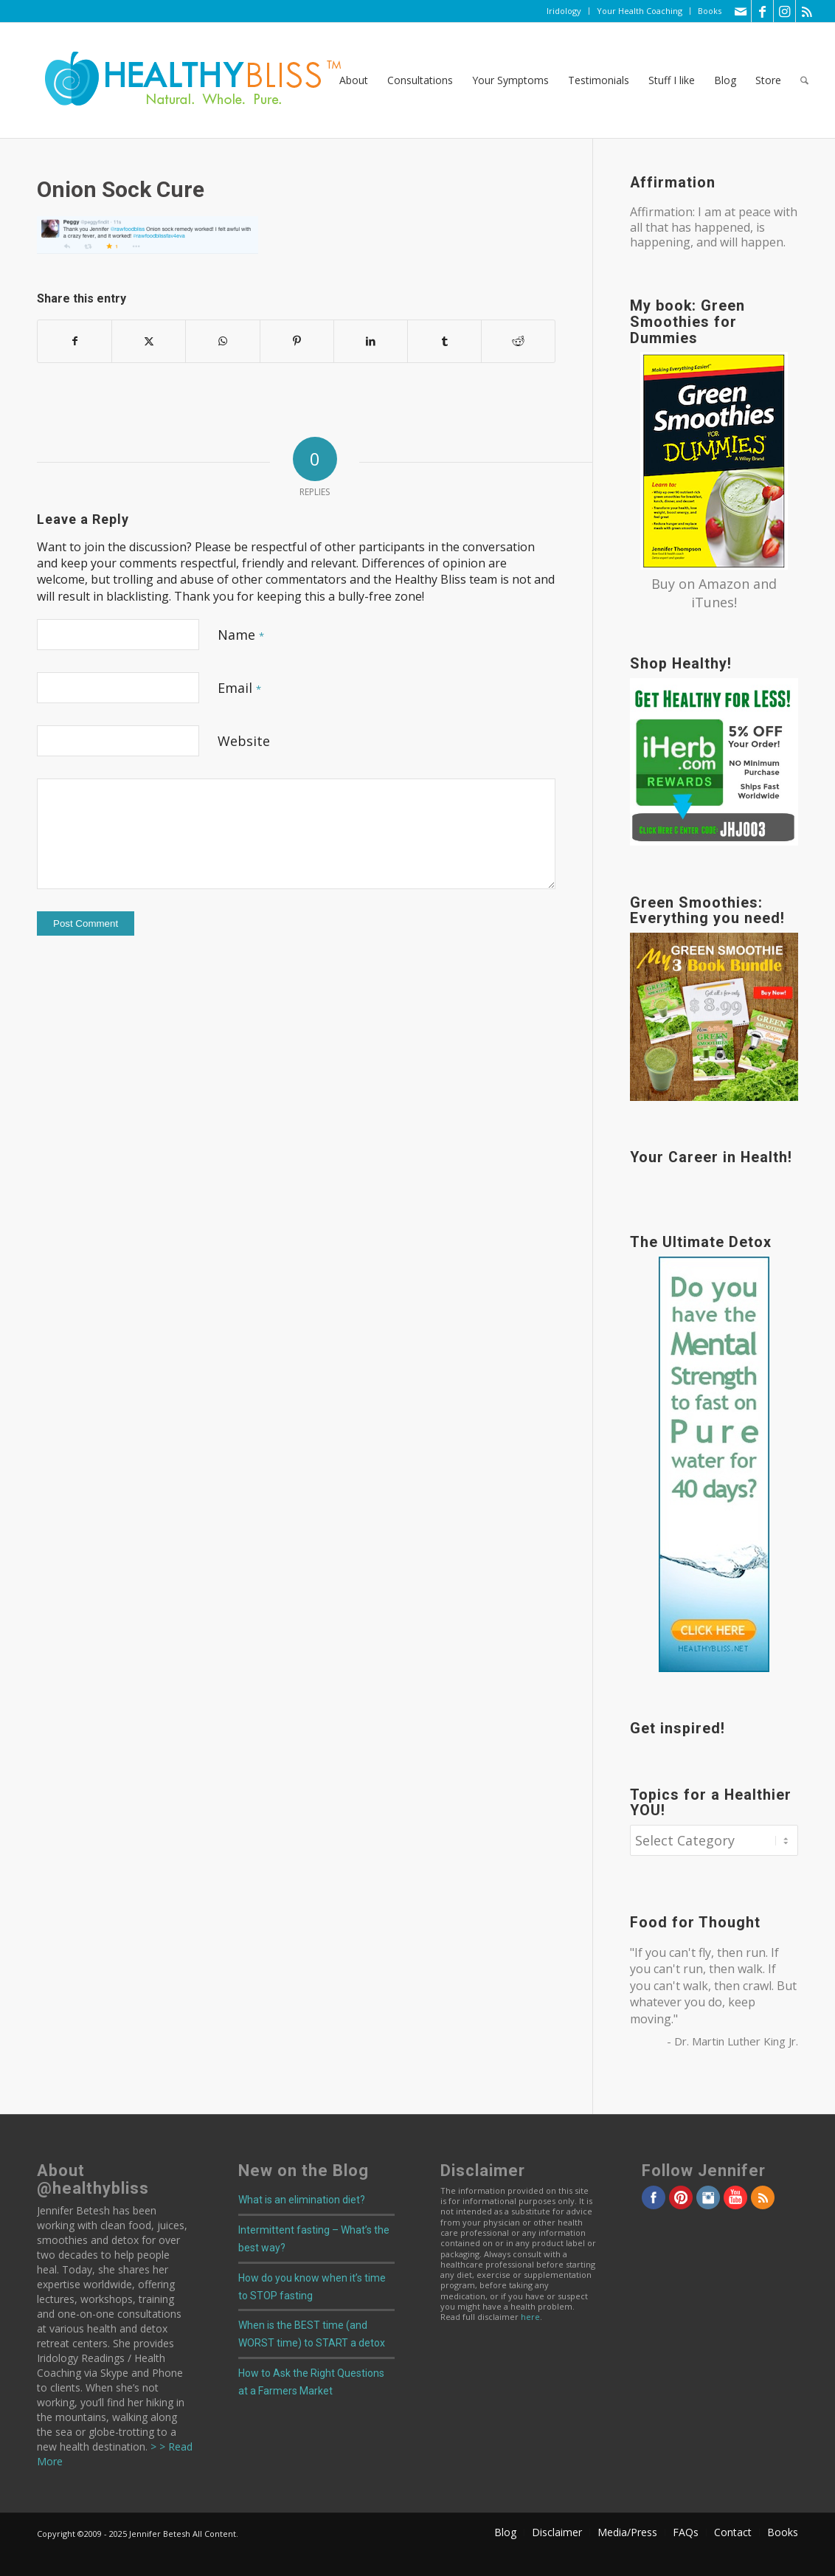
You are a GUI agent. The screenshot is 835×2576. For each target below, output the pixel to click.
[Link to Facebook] (762, 11)
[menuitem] (564, 11)
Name (241, 634)
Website (244, 741)
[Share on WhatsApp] (222, 341)
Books (709, 10)
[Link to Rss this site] (807, 11)
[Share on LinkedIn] (370, 341)
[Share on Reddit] (518, 341)
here (530, 2316)
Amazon (724, 584)
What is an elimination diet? (301, 2200)
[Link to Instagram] (784, 11)
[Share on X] (148, 341)
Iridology (564, 10)
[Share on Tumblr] (444, 341)
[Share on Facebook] (74, 341)
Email (239, 688)
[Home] (183, 80)
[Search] (804, 80)
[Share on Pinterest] (296, 341)
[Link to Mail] (740, 11)
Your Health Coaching (639, 10)
